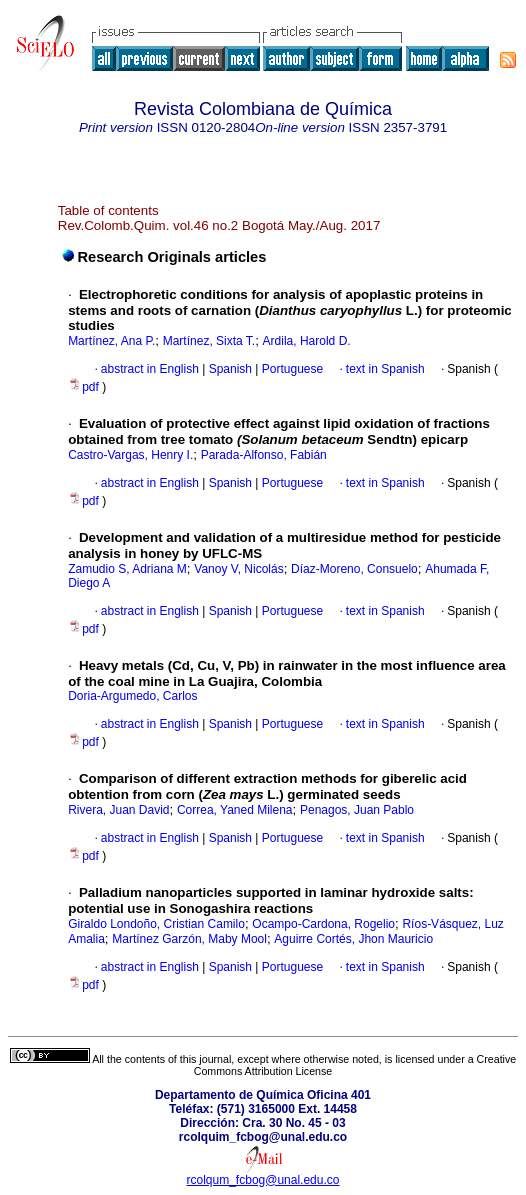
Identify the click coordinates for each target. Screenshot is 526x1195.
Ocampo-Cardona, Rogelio (323, 924)
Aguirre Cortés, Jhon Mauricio (353, 939)
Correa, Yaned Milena (235, 810)
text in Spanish (385, 369)
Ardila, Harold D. (307, 341)
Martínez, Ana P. (111, 341)
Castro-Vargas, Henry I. (130, 455)
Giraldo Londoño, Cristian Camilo (156, 924)
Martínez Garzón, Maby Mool (189, 939)
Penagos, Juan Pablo (357, 810)
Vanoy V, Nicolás (238, 569)
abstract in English (150, 369)
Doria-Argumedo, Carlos (132, 696)
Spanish (228, 369)
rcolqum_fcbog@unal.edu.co (263, 1180)
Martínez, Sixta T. (209, 341)
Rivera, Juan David (118, 810)
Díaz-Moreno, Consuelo (354, 569)
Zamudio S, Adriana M (127, 569)
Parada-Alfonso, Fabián (264, 455)
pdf (85, 387)
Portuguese (290, 369)
